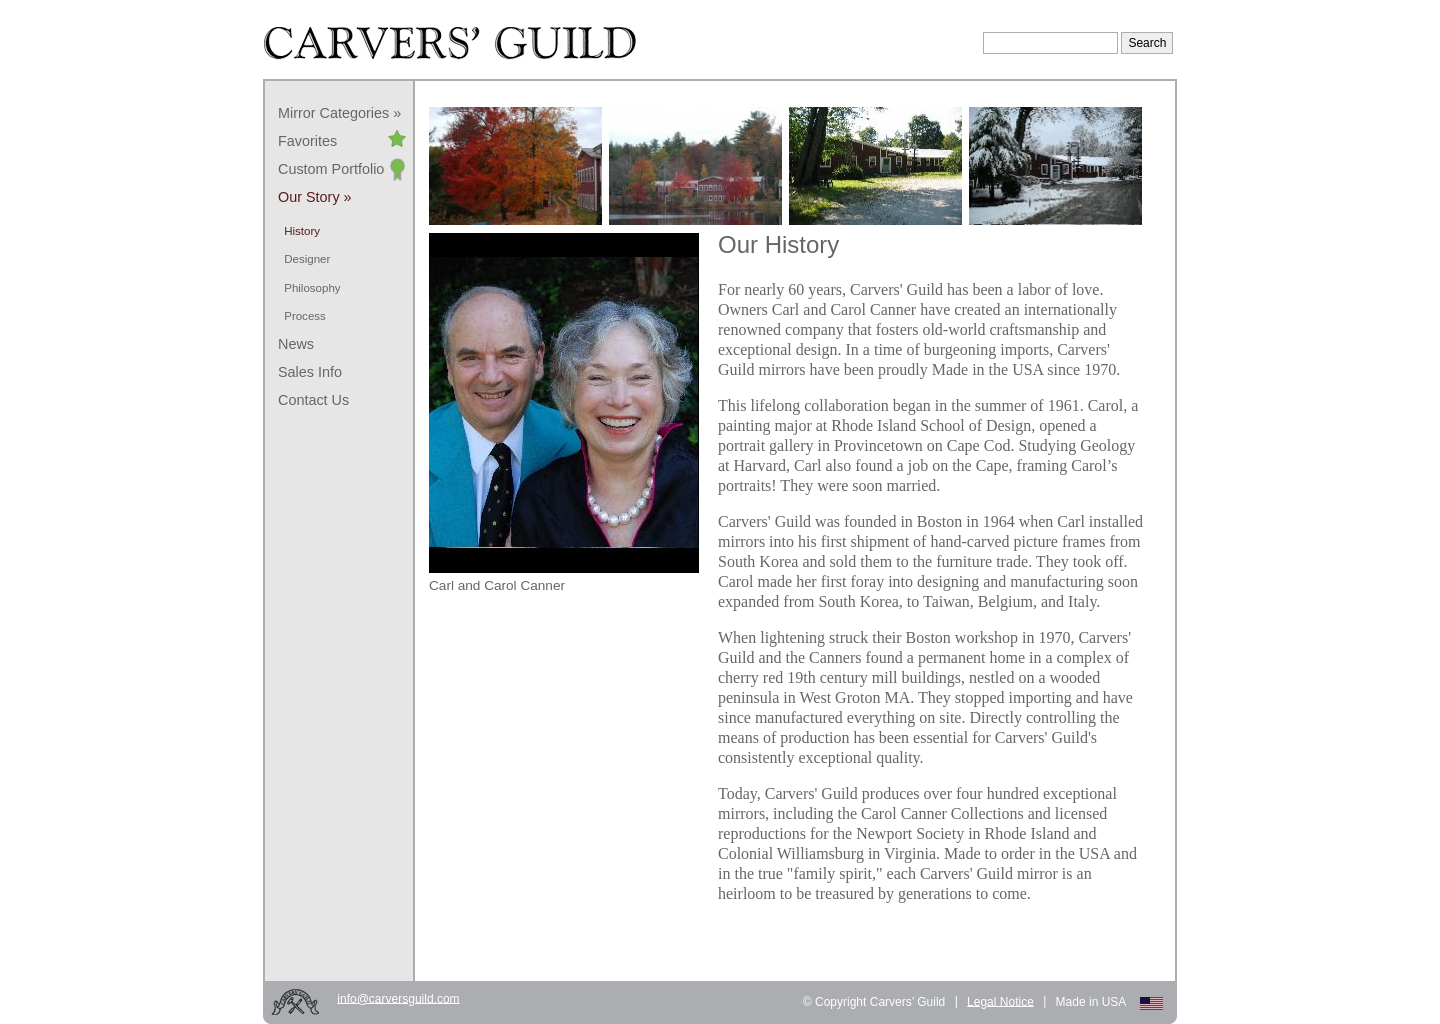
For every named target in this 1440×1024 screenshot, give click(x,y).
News (296, 344)
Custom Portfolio (331, 169)
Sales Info (310, 372)
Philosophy (312, 288)
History (302, 231)
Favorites (307, 141)
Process (305, 316)
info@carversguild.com (398, 998)
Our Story (309, 197)
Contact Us (313, 400)
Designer (307, 259)
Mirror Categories (333, 113)
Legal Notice (1000, 1001)
